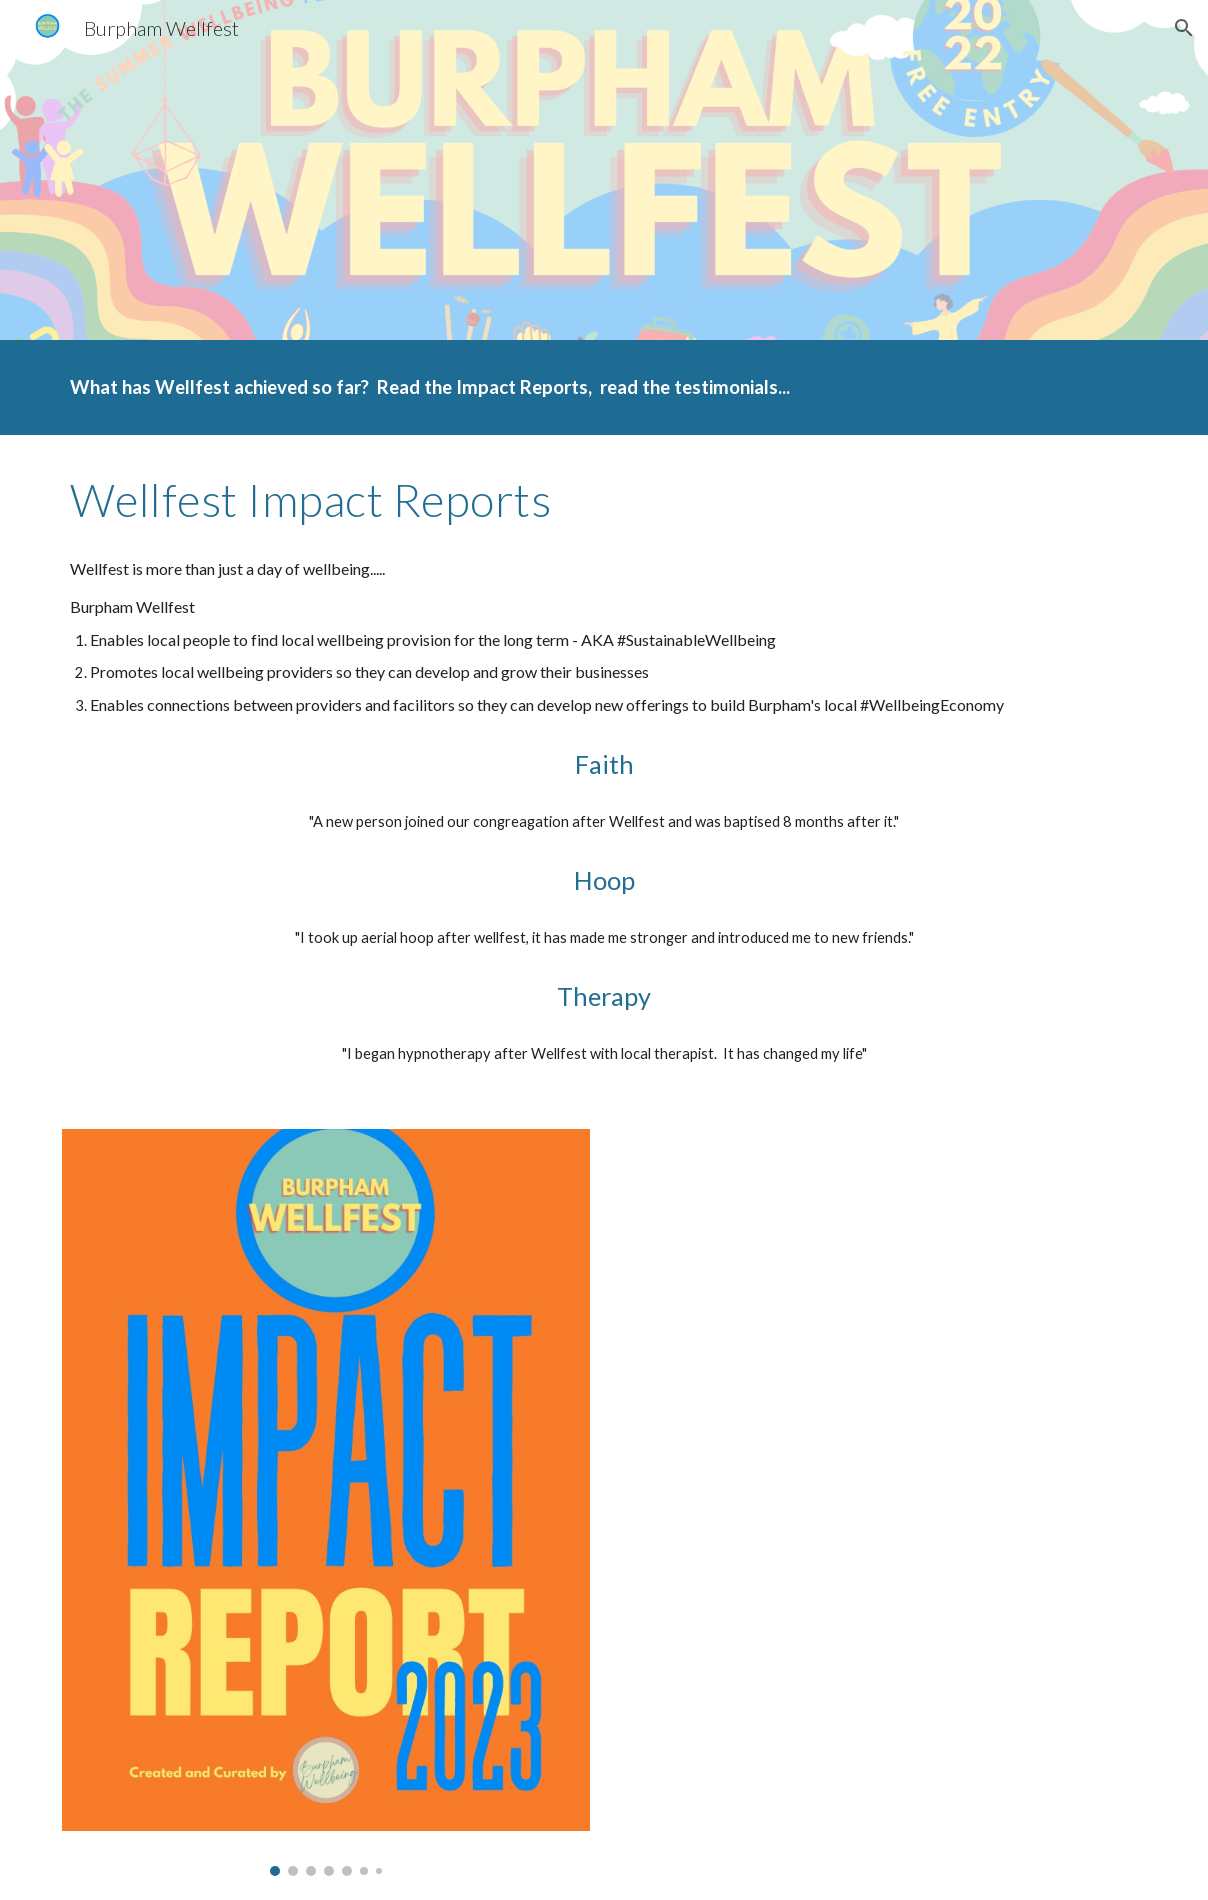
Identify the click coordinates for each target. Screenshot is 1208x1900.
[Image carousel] (326, 1502)
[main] (604, 387)
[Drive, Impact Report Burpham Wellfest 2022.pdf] (882, 1430)
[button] (1184, 28)
